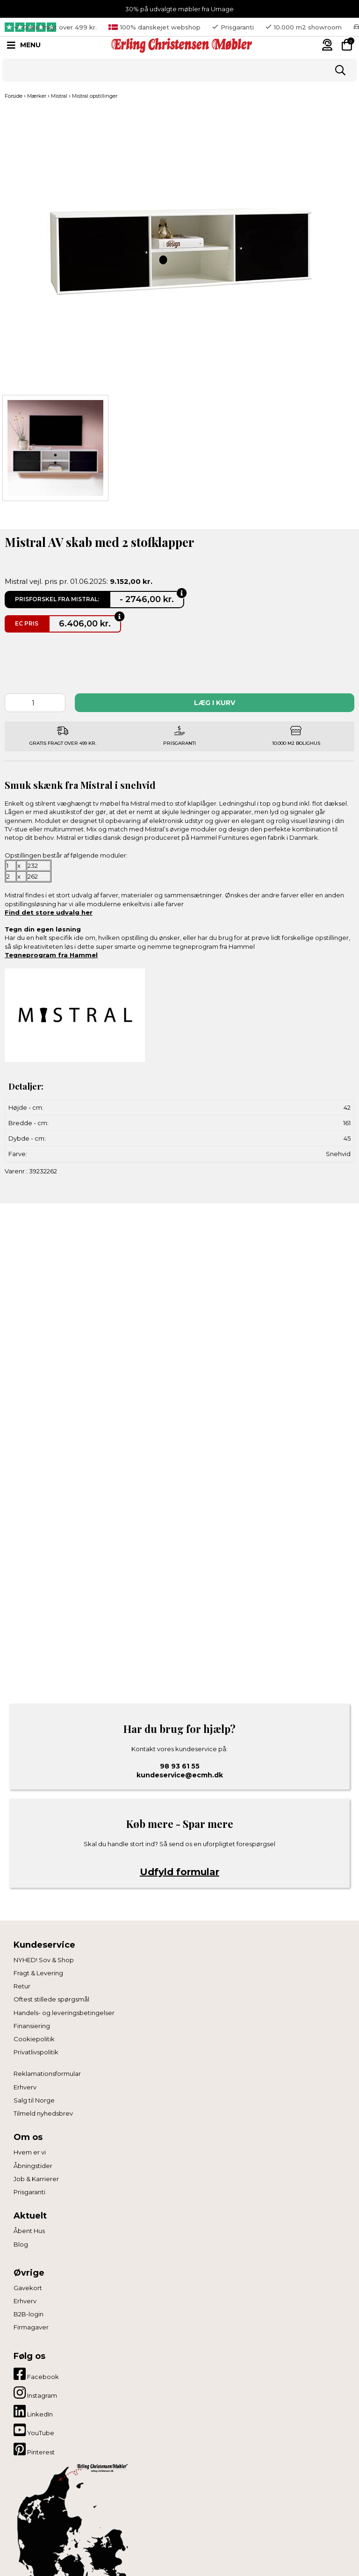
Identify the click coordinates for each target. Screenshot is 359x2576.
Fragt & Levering (38, 1973)
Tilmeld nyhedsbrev (43, 2113)
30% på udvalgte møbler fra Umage (179, 9)
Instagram (35, 2393)
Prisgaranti (29, 2192)
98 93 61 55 (180, 1766)
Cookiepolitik (34, 2039)
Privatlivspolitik (36, 2052)
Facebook (36, 2374)
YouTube (34, 2430)
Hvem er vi (30, 2152)
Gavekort (28, 2288)
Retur (22, 1986)
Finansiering (32, 2026)
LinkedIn (33, 2411)
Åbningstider (33, 2165)
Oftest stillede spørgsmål (51, 1999)
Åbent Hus (29, 2230)
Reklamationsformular (47, 2073)
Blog (21, 2244)
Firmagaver (31, 2327)
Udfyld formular (179, 1871)
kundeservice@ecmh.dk (179, 1775)
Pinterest (34, 2449)
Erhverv (25, 2087)
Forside (13, 96)
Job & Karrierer (36, 2179)
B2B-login (28, 2314)
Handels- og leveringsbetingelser (64, 2012)
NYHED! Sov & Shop (44, 1960)
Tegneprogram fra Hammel (51, 955)
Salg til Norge (34, 2100)
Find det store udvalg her (49, 912)
